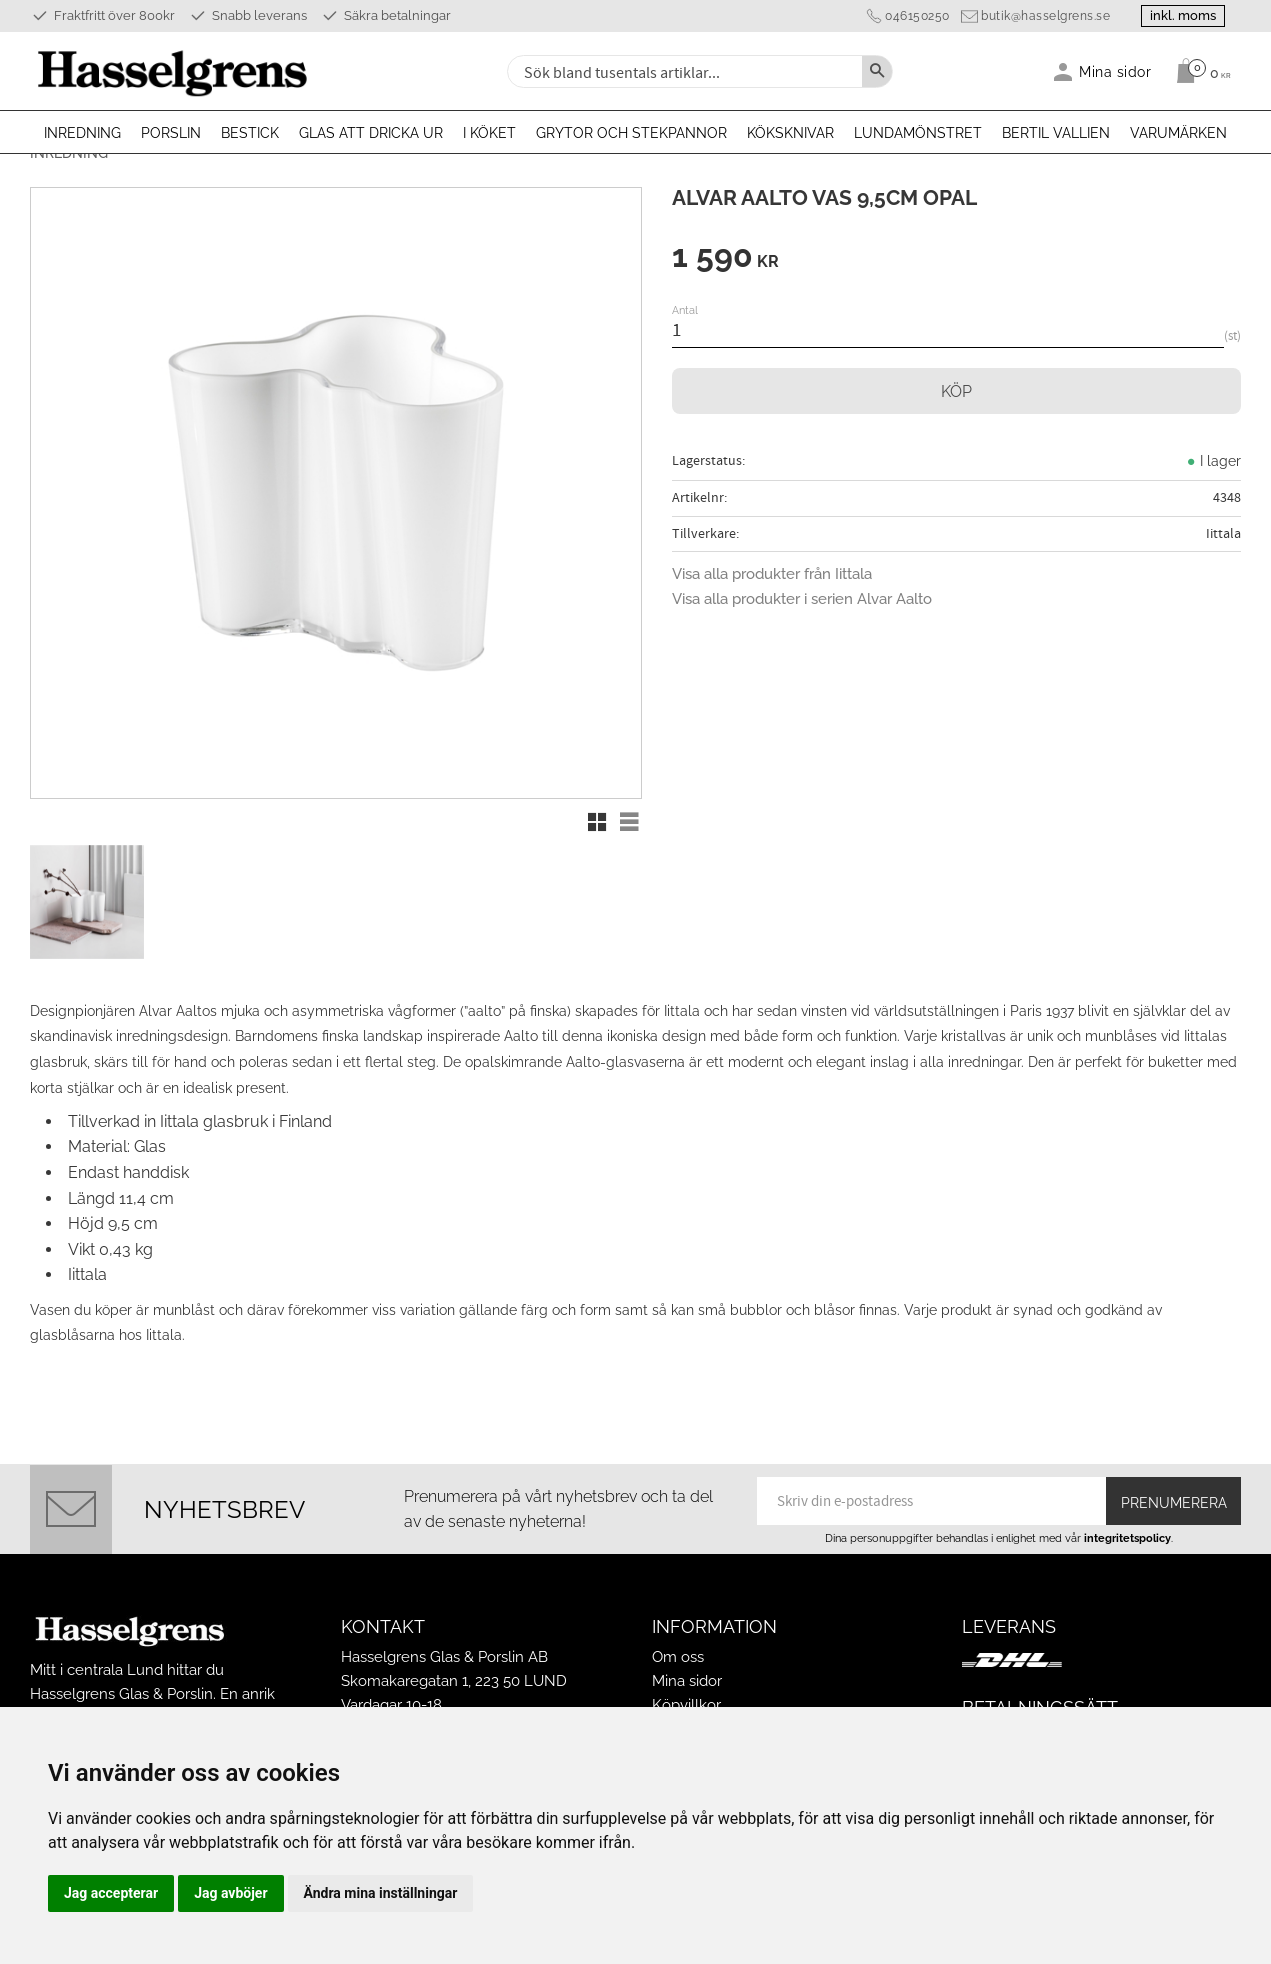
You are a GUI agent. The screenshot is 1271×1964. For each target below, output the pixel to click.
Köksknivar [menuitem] (790, 133)
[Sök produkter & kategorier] (682, 71)
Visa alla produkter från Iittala (772, 574)
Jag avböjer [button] (230, 1893)
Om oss (678, 1657)
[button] (597, 822)
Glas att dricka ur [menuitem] (371, 133)
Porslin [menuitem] (171, 133)
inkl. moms (1183, 15)
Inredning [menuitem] (82, 133)
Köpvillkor (686, 1705)
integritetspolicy (1127, 1538)
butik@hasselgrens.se (1045, 16)
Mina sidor (687, 1681)
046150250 (917, 16)
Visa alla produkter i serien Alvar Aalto (802, 599)
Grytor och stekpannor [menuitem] (631, 133)
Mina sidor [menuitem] (1115, 71)
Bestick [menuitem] (250, 133)
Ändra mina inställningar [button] (381, 1893)
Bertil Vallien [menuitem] (1056, 133)
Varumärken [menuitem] (1178, 133)
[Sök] (877, 71)
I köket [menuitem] (489, 133)
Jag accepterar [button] (111, 1893)
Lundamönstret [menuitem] (918, 133)
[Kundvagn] (1198, 71)
